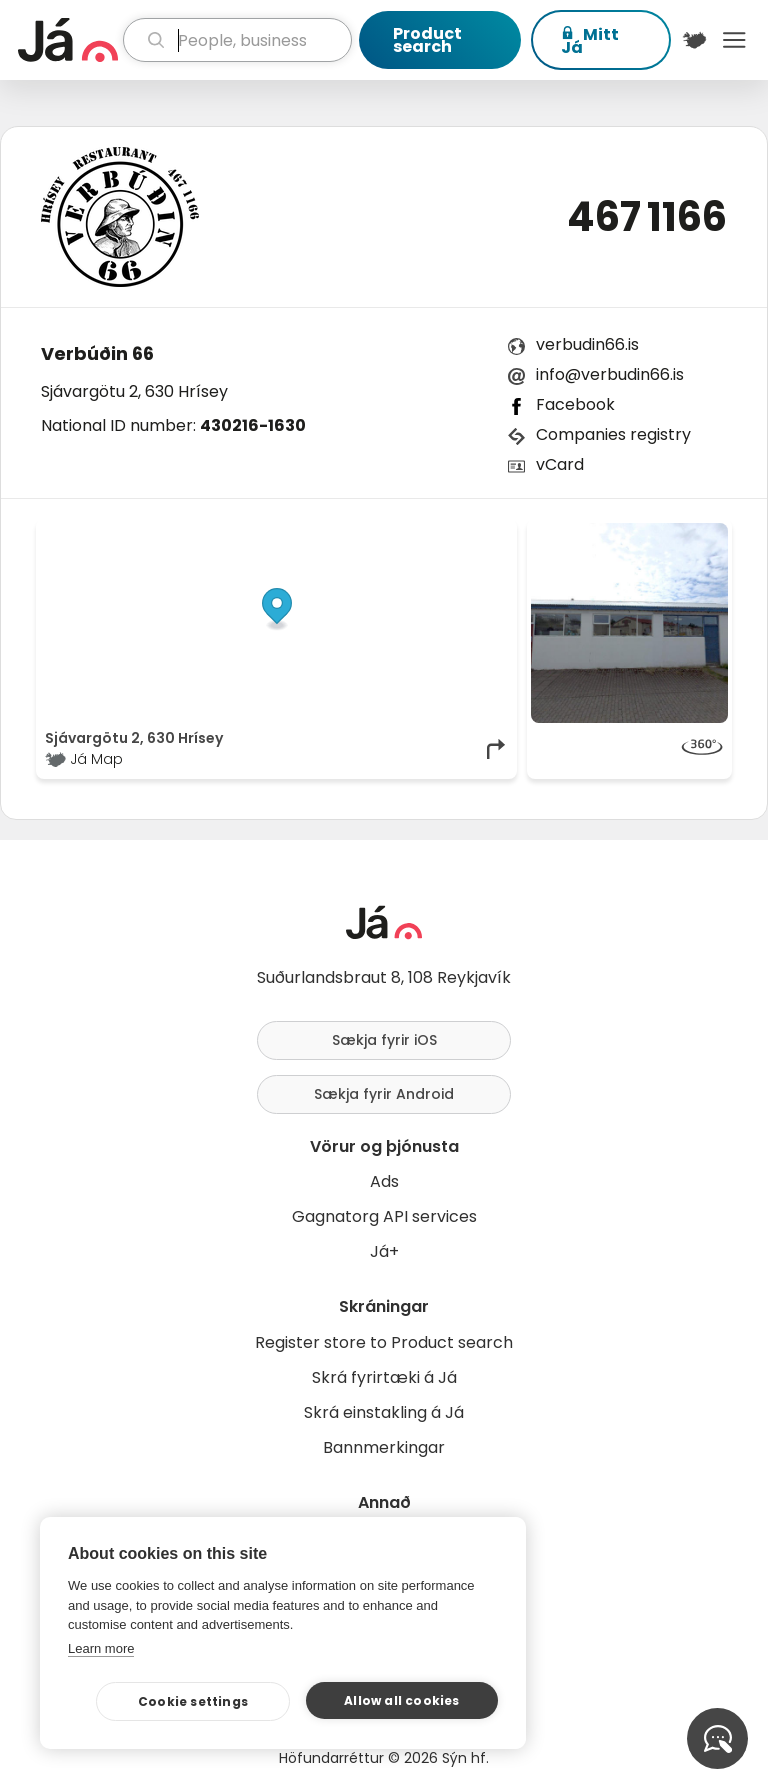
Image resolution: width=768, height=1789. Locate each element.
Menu (734, 40)
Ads (384, 1181)
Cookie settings (193, 1701)
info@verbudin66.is (610, 374)
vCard (560, 464)
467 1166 (647, 217)
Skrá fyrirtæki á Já (384, 1377)
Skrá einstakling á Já (384, 1412)
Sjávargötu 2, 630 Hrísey (134, 391)
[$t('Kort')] (695, 40)
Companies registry (613, 434)
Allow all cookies (401, 1700)
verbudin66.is (587, 344)
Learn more (101, 1648)
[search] (237, 40)
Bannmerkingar (384, 1447)
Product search (427, 40)
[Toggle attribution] (491, 545)
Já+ (384, 1251)
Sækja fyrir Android (384, 1094)
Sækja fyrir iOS (384, 1040)
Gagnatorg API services (384, 1216)
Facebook (575, 404)
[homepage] (68, 40)
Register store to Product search (384, 1342)
